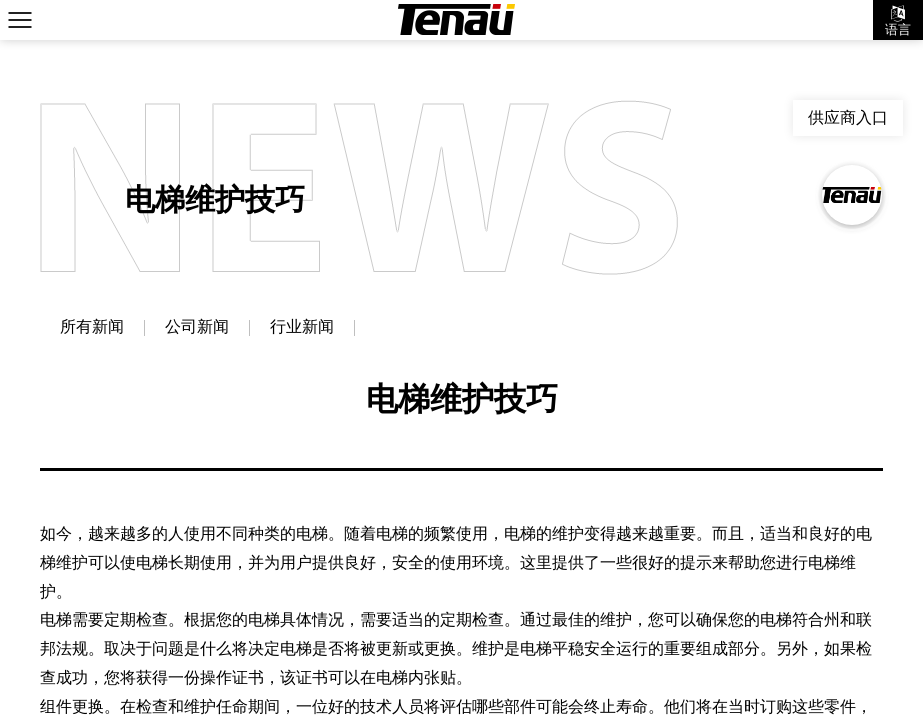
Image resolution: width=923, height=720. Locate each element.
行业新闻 (302, 328)
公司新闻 (197, 328)
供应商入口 (848, 117)
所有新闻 (92, 328)
